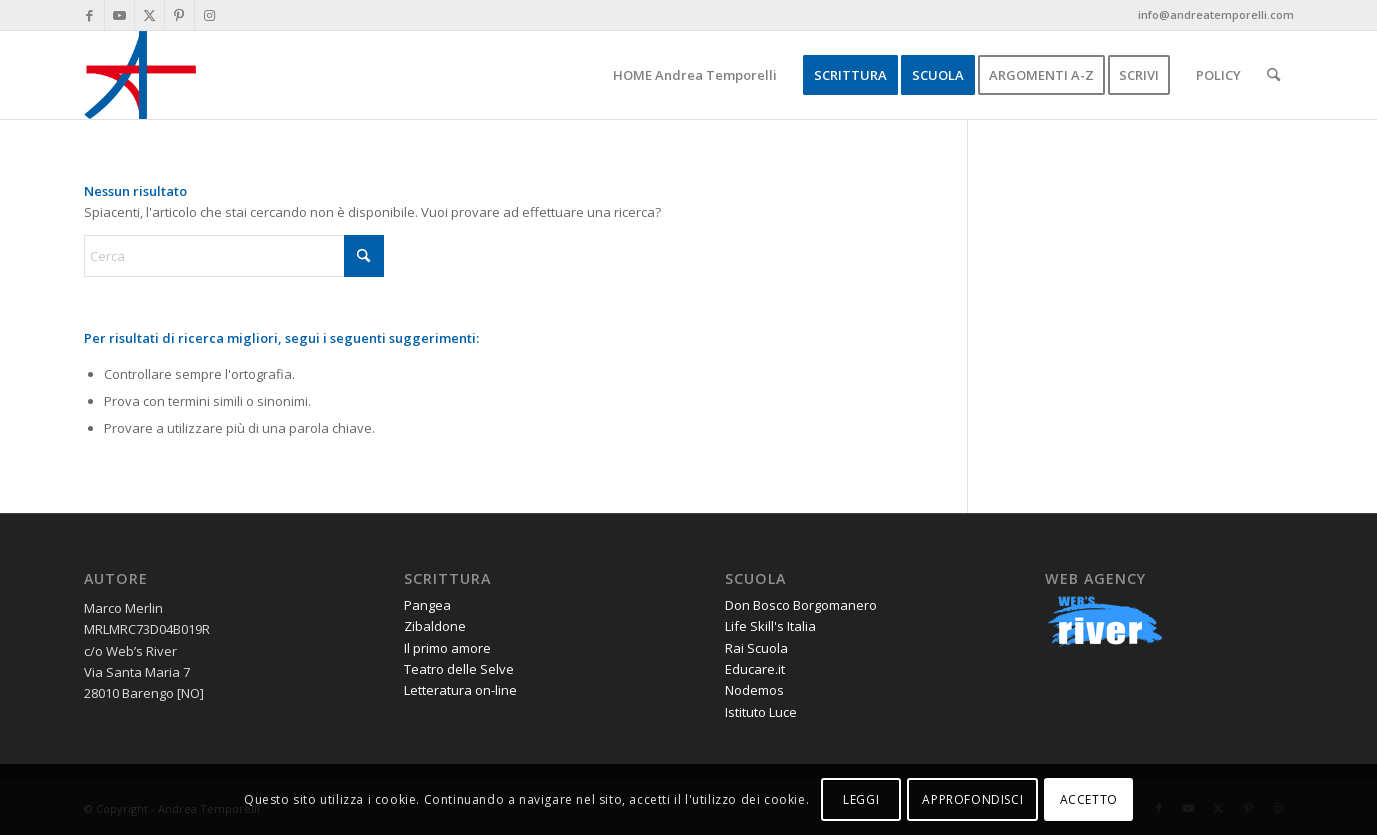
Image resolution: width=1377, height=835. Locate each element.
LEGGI (861, 799)
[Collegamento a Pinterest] (179, 15)
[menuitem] (695, 75)
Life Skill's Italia (770, 626)
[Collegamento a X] (149, 15)
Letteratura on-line (460, 690)
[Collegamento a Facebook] (89, 15)
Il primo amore (447, 648)
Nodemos (754, 690)
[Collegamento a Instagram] (210, 15)
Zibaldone (435, 626)
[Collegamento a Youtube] (119, 15)
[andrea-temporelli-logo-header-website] (140, 75)
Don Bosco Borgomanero (801, 605)
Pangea (427, 605)
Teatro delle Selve (459, 669)
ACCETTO (1089, 799)
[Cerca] (1273, 75)
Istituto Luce (761, 712)
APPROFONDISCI (972, 799)
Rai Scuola (756, 648)
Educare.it (755, 669)
